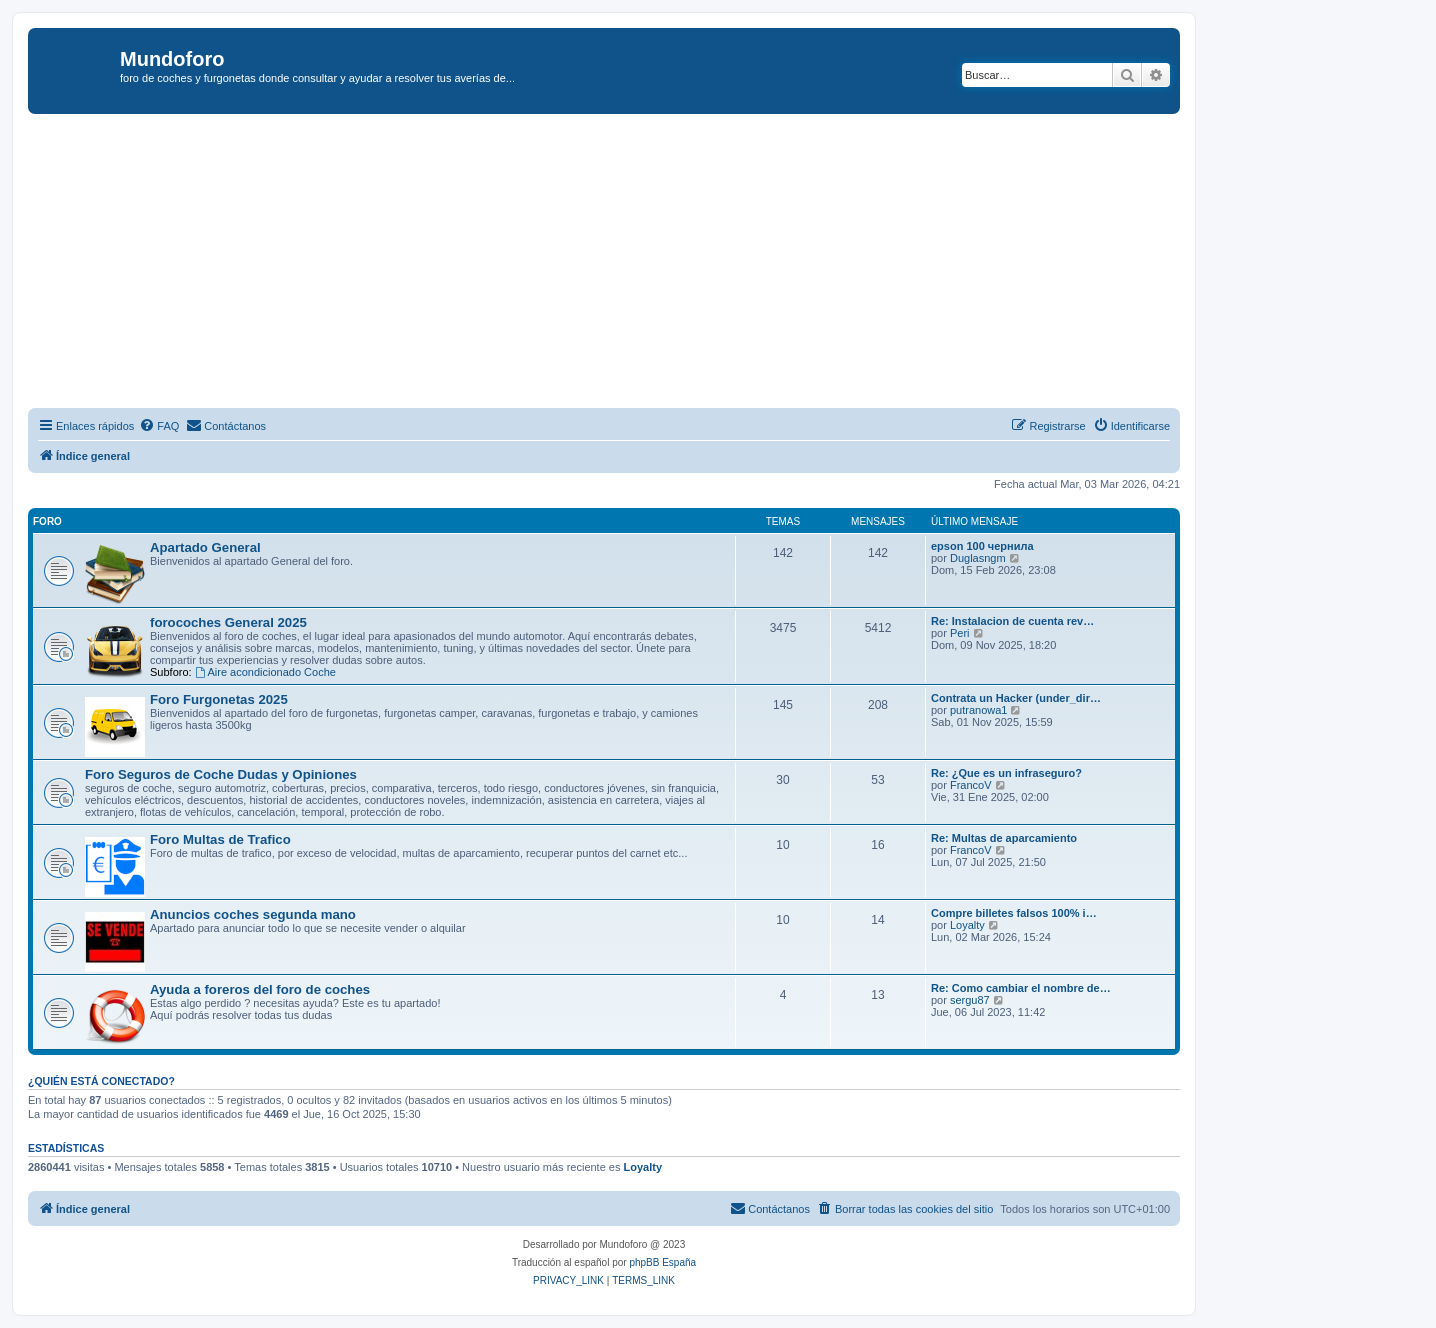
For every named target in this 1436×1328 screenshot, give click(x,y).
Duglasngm (978, 558)
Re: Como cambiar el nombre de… (1021, 988)
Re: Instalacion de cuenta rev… (1012, 621)
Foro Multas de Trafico (220, 839)
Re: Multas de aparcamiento (1004, 838)
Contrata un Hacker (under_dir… (1016, 698)
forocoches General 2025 (228, 622)
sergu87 (970, 1000)
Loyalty (967, 925)
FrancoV (971, 785)
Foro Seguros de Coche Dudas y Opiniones (221, 774)
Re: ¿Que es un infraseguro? (1006, 773)
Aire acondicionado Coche (265, 672)
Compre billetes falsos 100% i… (1014, 913)
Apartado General (205, 547)
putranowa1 (979, 710)
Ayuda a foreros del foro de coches (260, 989)
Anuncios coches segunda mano (253, 914)
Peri (960, 633)
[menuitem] (159, 426)
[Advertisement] (628, 264)
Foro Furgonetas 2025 (219, 699)
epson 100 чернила (982, 546)
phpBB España (662, 1262)
